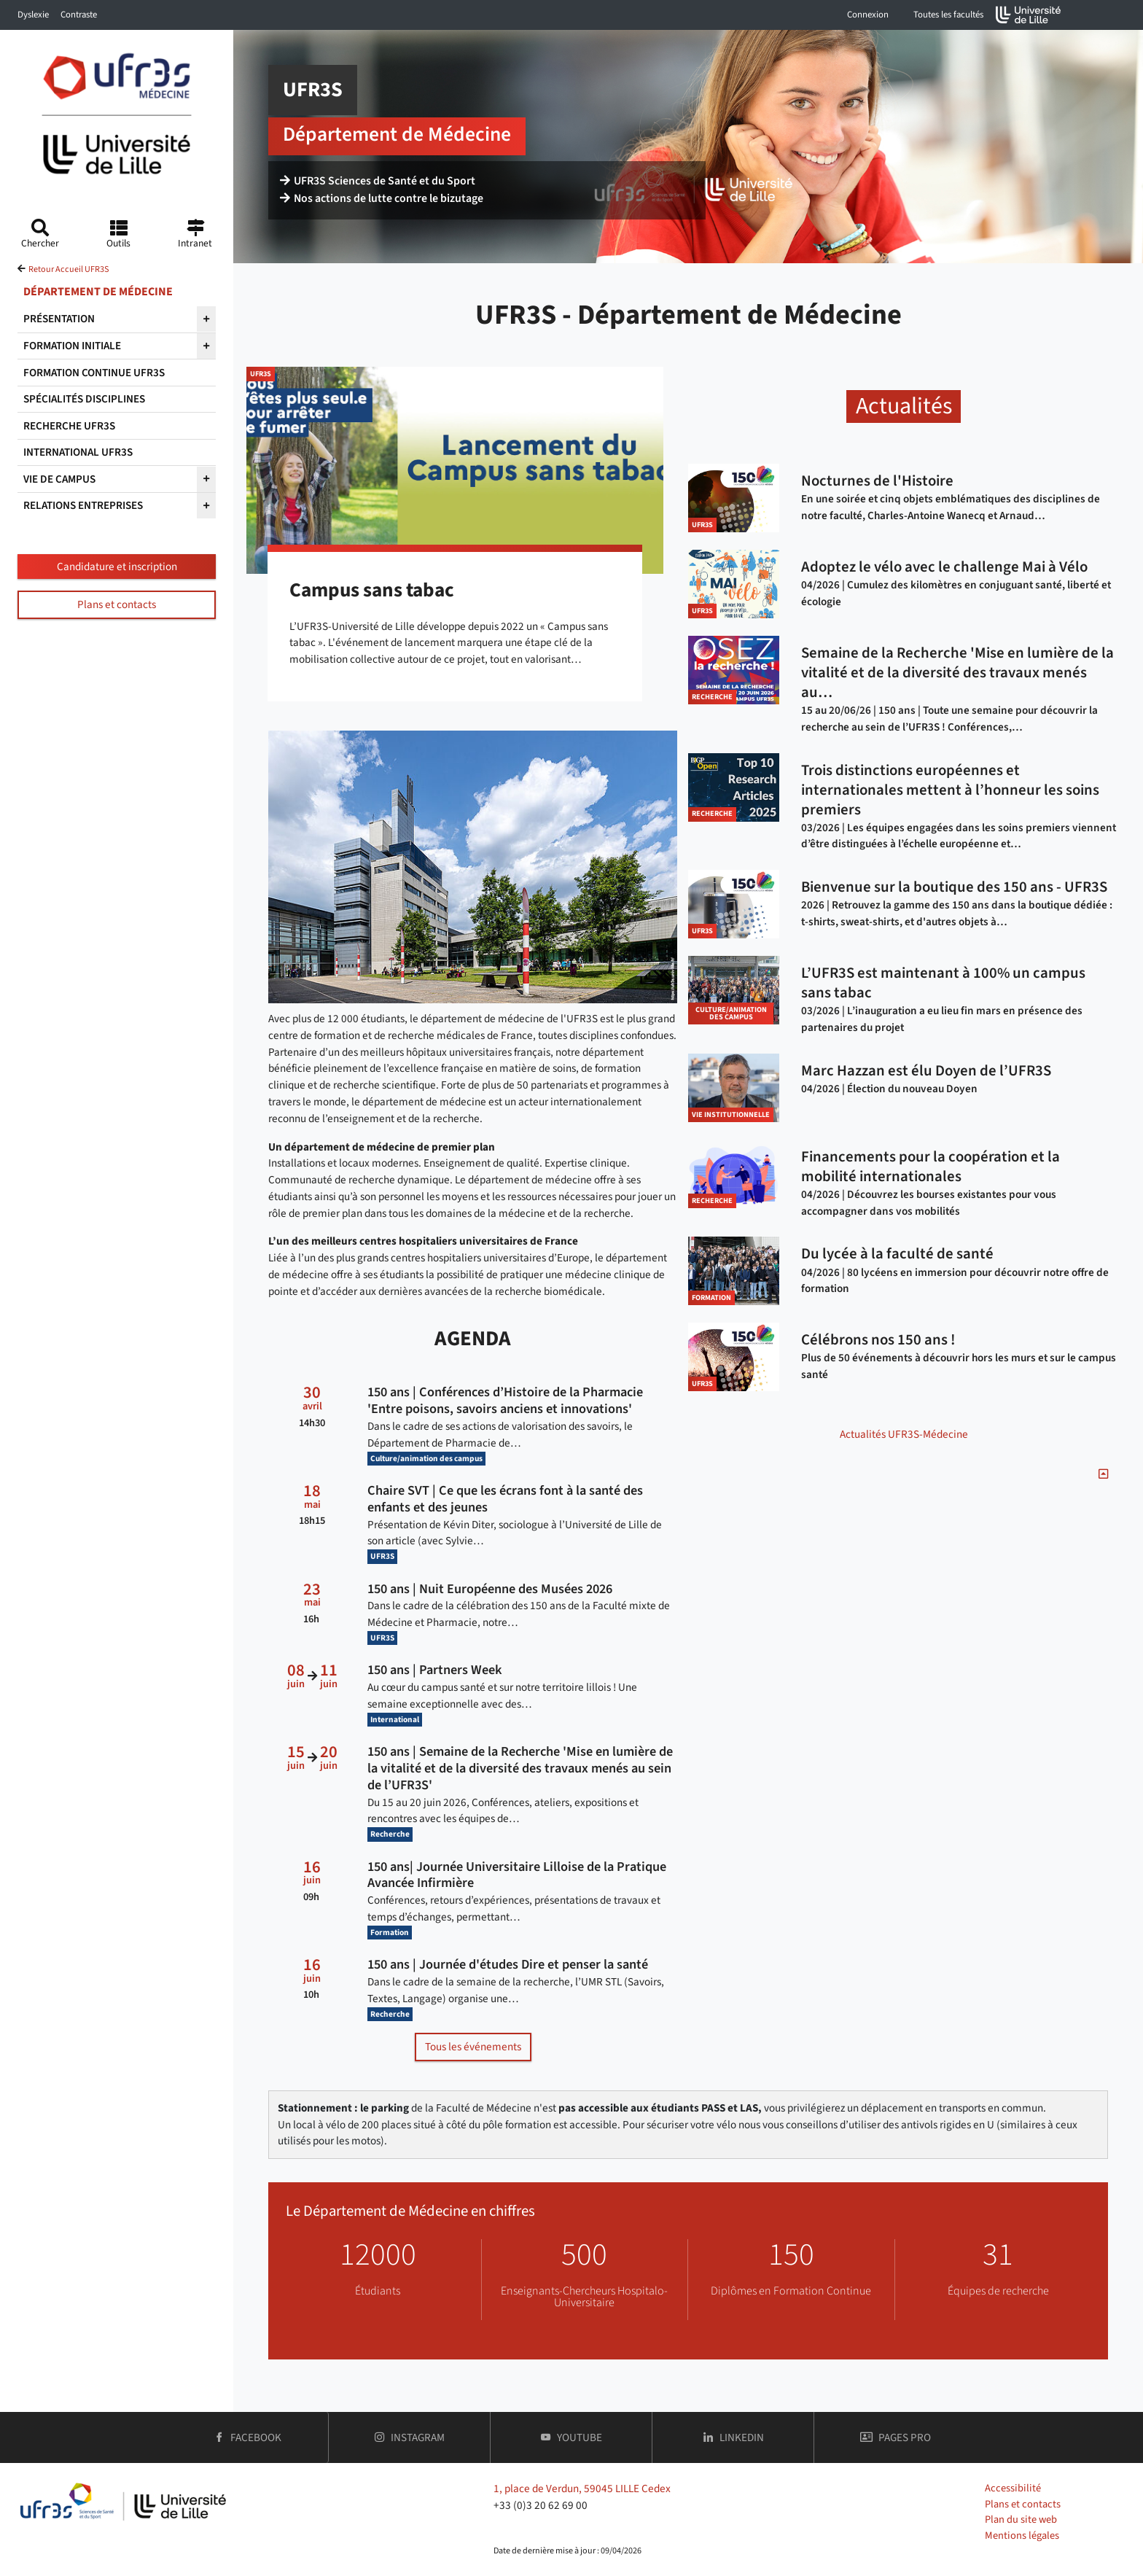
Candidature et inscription (117, 567)
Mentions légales (1022, 2535)
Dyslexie (33, 14)
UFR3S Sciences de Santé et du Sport (377, 184)
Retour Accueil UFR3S (68, 269)
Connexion (868, 14)
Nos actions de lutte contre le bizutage (382, 201)
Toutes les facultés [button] (948, 14)
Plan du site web (1021, 2519)
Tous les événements (473, 2047)
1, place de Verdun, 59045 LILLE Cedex (582, 2488)
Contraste (79, 14)
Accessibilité (1013, 2488)
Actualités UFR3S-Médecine (904, 1434)
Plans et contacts (116, 604)
